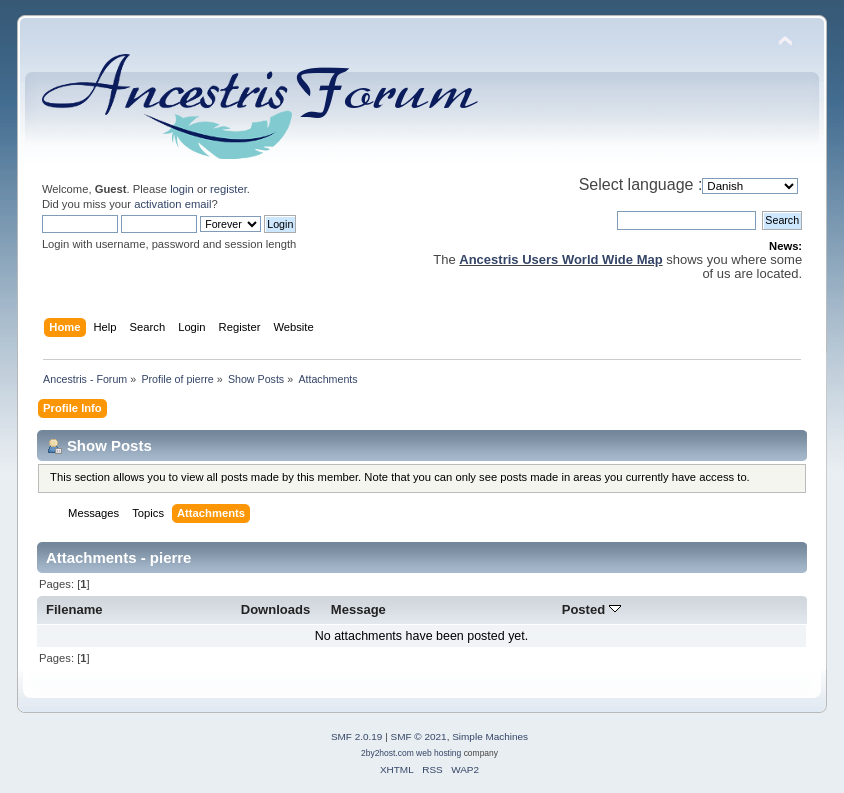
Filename (74, 609)
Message (358, 609)
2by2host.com (387, 753)
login (182, 189)
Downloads (276, 609)
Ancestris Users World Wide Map (560, 259)
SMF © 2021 (419, 736)
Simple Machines (490, 736)
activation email (172, 204)
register (228, 189)
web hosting (438, 753)
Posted (591, 609)
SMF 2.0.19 (357, 736)
